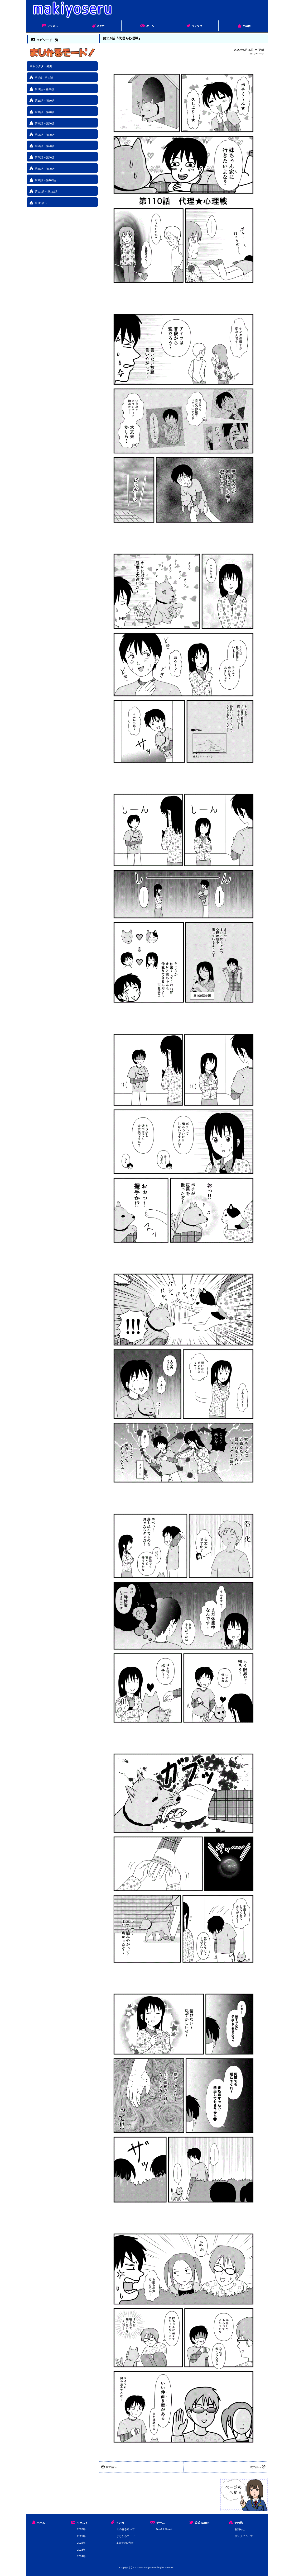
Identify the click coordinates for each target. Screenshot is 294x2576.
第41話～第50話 (45, 122)
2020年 (81, 2529)
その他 (238, 2522)
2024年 (81, 2556)
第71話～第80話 (45, 156)
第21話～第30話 (45, 99)
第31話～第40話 (45, 111)
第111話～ (41, 202)
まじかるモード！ (126, 2536)
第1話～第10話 (44, 77)
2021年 (81, 2536)
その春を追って (125, 2529)
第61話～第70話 (45, 145)
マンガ (120, 2522)
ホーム (41, 2522)
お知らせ (240, 2529)
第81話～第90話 (45, 167)
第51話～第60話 (45, 134)
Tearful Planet (164, 2529)
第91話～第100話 (45, 179)
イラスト (82, 2522)
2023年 (81, 2549)
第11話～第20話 (44, 88)
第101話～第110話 (46, 190)
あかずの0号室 (125, 2542)
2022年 (81, 2542)
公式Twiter (202, 2522)
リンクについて (244, 2536)
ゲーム (160, 2522)
